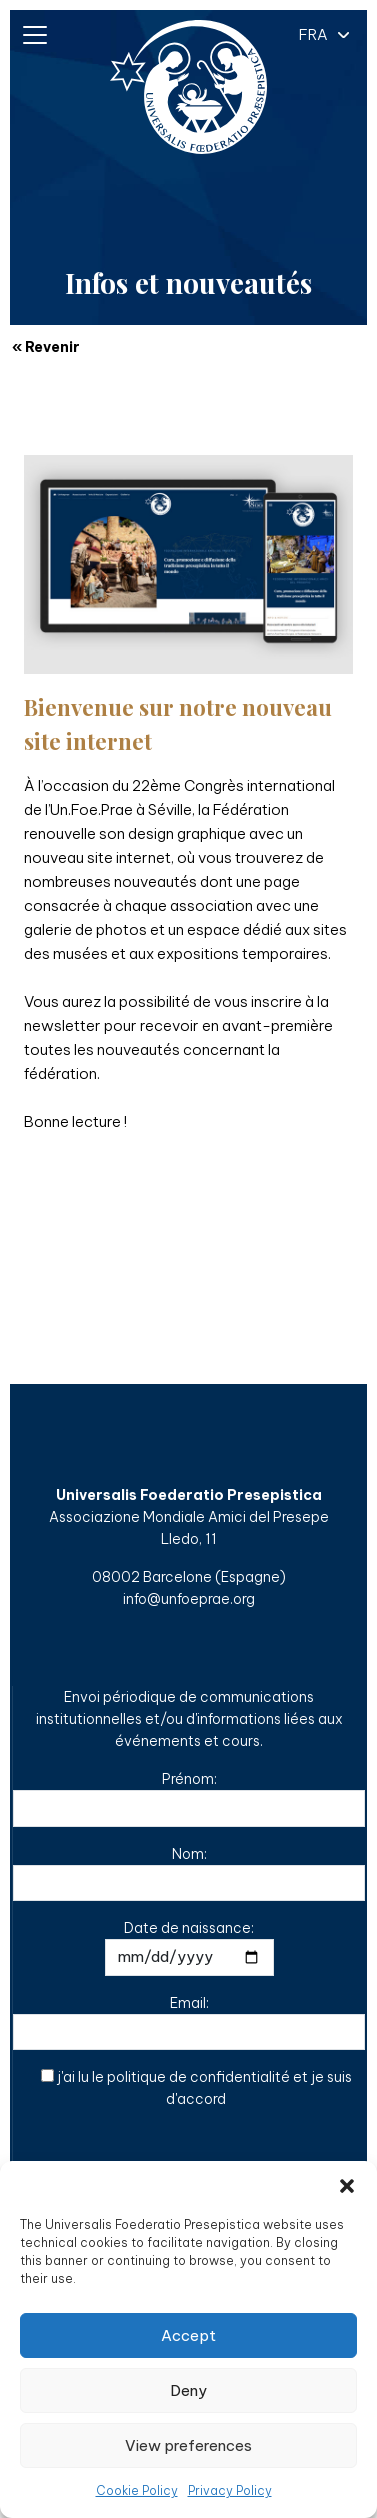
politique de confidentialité (198, 2077)
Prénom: (189, 1798)
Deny (188, 2390)
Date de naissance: (189, 1947)
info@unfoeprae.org (189, 1599)
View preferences (188, 2445)
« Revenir (46, 347)
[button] (347, 2186)
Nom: (189, 1873)
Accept (188, 2335)
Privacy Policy (230, 2490)
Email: (189, 2022)
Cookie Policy (137, 2490)
